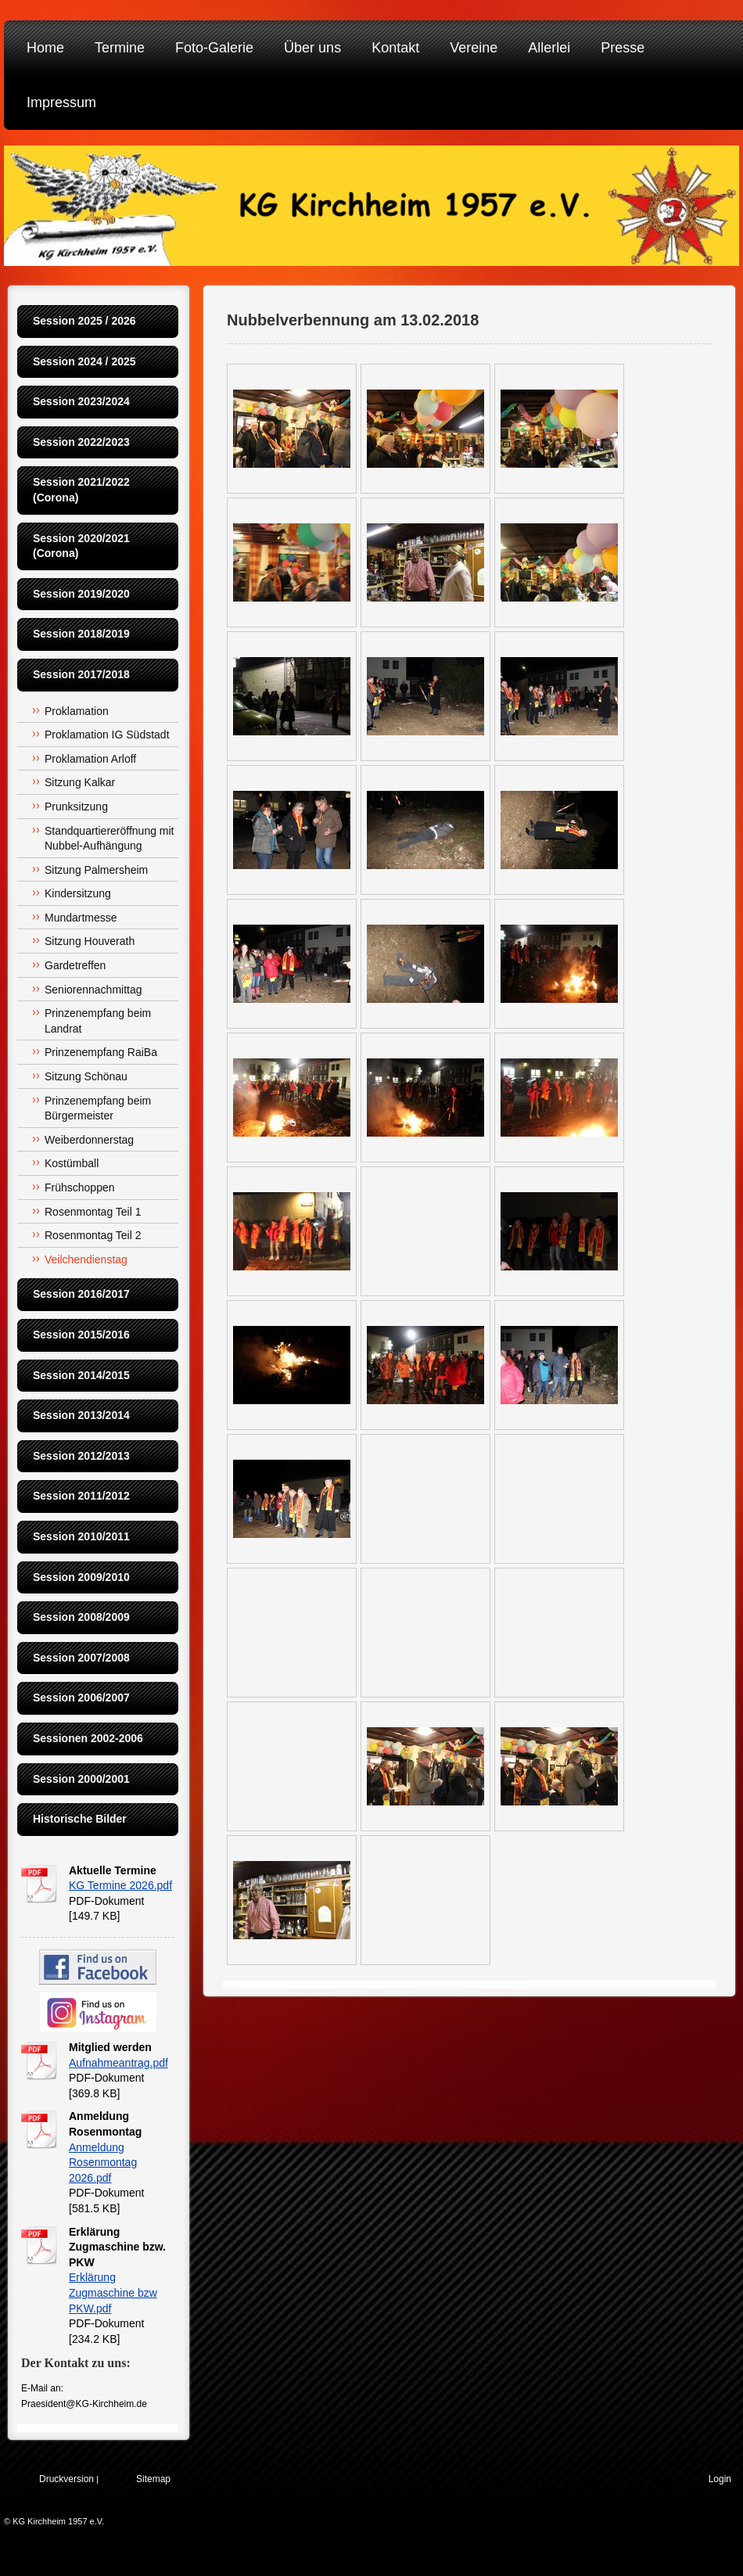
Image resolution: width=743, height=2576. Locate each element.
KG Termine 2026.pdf (120, 1885)
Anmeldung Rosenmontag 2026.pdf (103, 2162)
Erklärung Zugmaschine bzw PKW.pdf (113, 2292)
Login (720, 2479)
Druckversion (66, 2479)
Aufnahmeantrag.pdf (118, 2063)
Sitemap (153, 2479)
